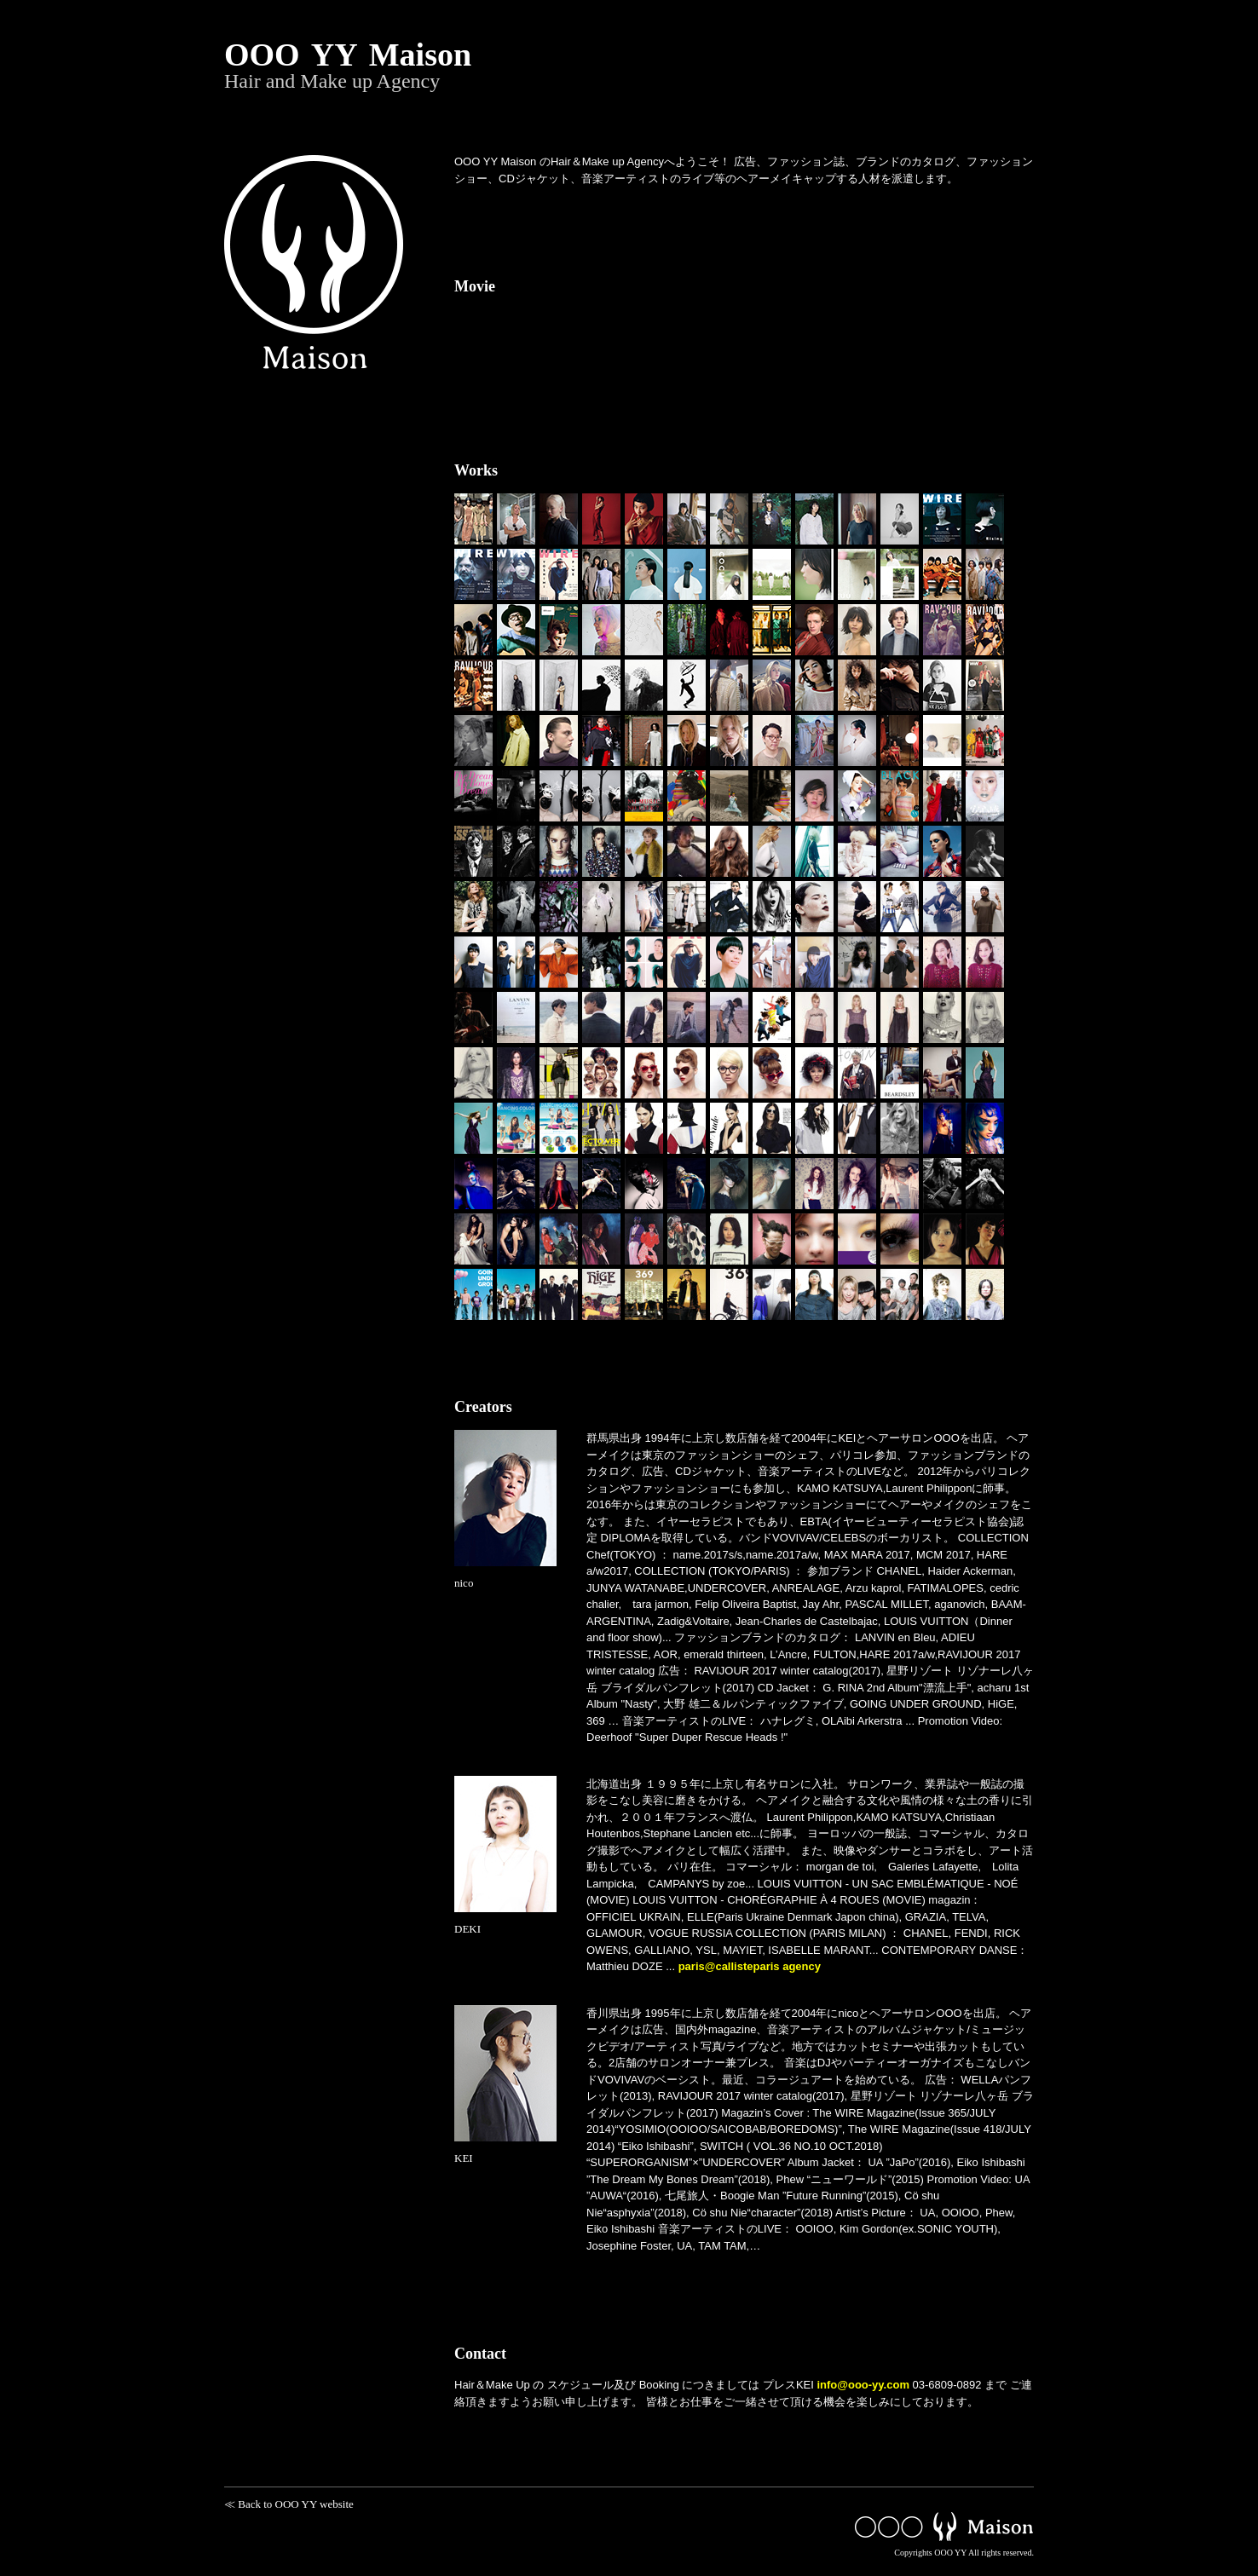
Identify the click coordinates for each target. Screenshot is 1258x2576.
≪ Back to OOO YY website (289, 2504)
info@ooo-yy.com (863, 2384)
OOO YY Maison (629, 64)
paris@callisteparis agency (749, 1966)
